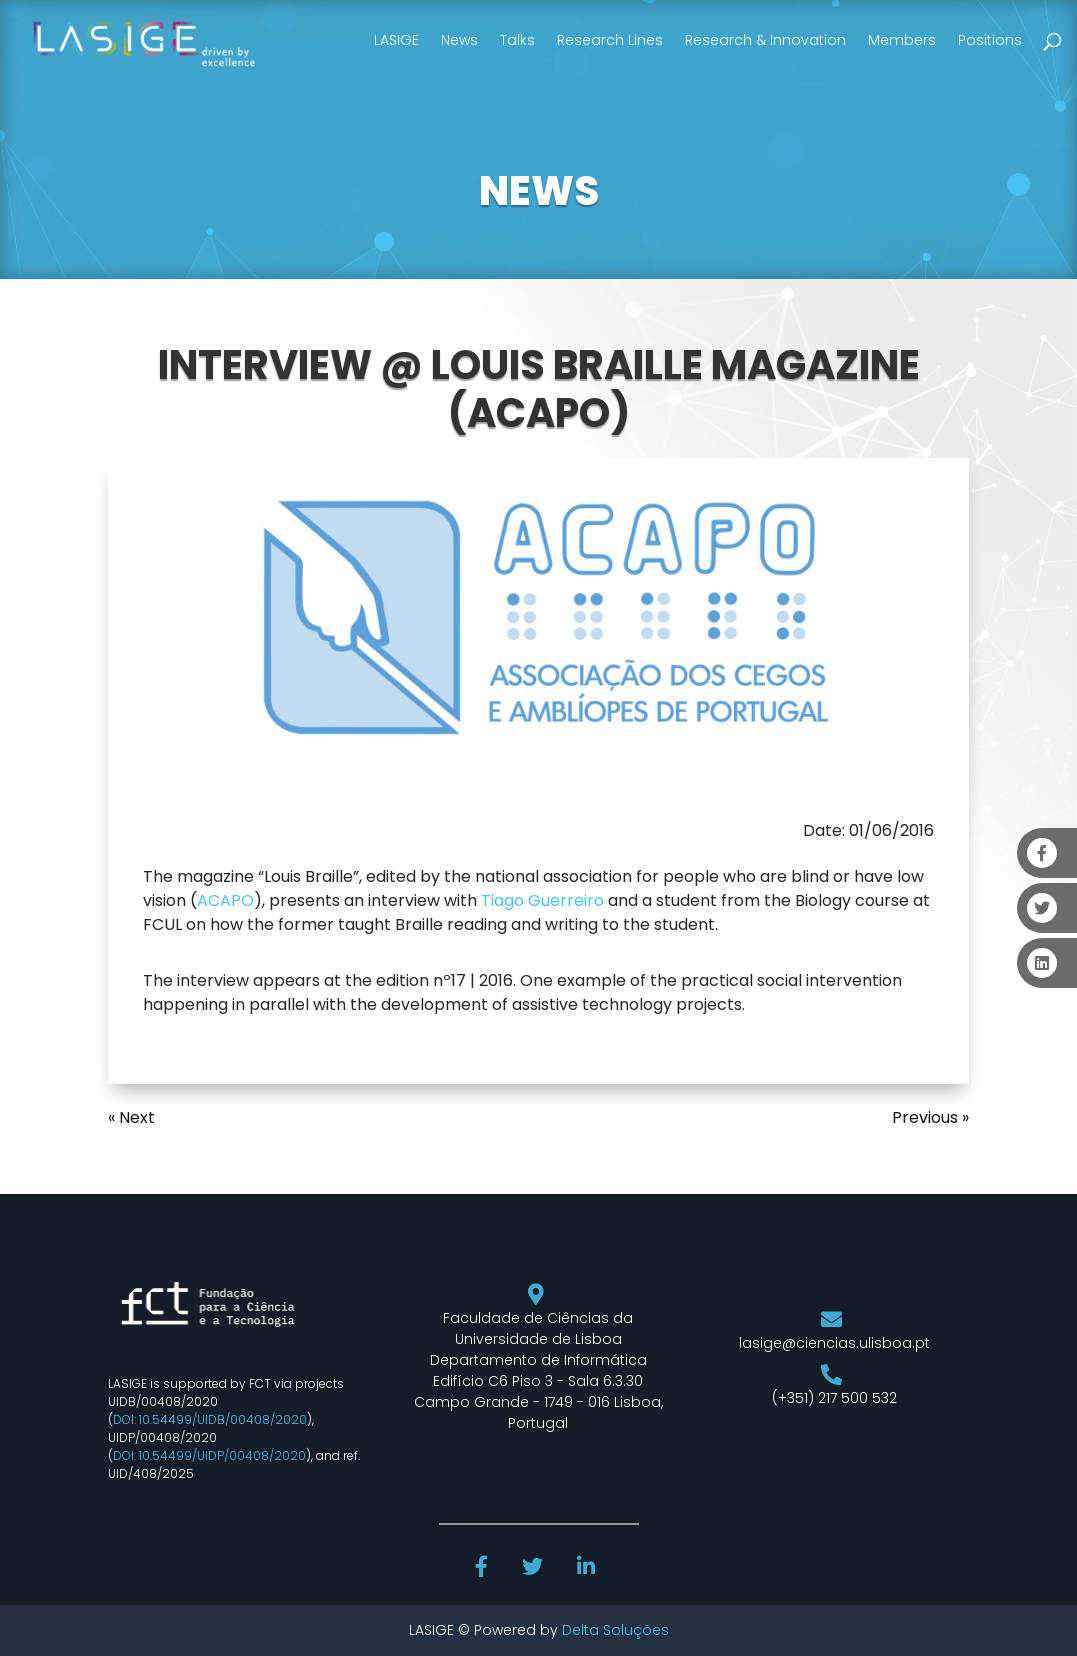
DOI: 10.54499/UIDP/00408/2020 (209, 1455)
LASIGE (396, 40)
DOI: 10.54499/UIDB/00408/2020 (210, 1419)
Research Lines (610, 40)
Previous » (930, 1117)
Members (902, 40)
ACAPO (225, 900)
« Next (131, 1117)
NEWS (539, 191)
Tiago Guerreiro (542, 900)
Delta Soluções (615, 1630)
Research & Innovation (765, 40)
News (459, 40)
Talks (517, 40)
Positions (990, 40)
